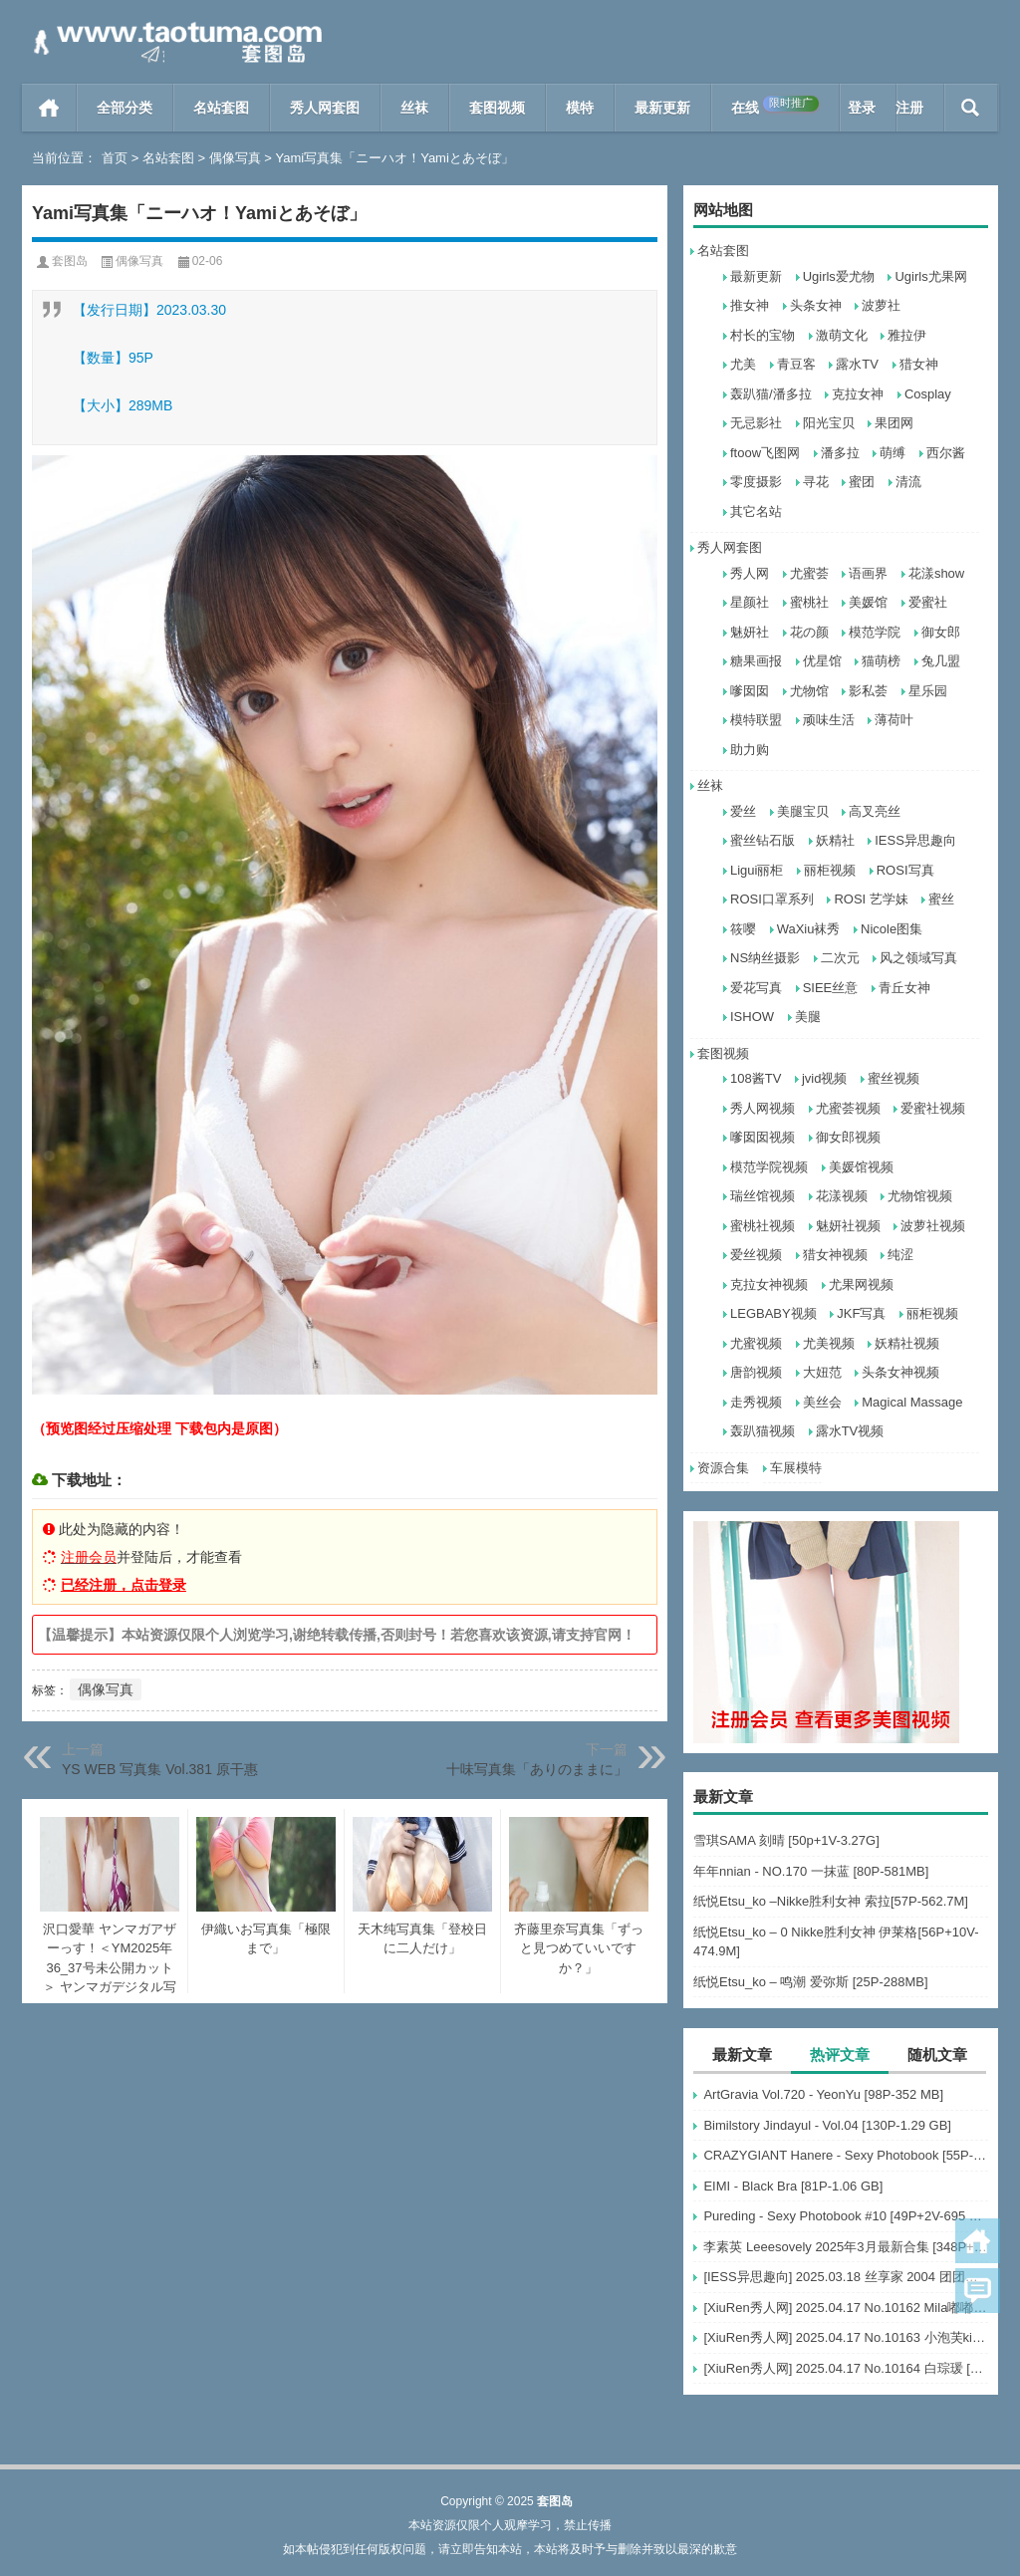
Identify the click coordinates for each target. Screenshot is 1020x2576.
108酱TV (755, 1078)
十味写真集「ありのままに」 (537, 1769)
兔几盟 (940, 660)
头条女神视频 (900, 1372)
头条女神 (816, 305)
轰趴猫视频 (762, 1430)
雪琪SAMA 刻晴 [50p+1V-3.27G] (786, 1840)
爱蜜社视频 (932, 1108)
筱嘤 (743, 928)
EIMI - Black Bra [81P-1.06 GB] (793, 2186)
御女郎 (940, 632)
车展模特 (796, 1467)
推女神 (749, 305)
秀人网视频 (762, 1108)
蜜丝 (941, 899)
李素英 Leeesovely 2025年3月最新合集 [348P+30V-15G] (845, 2246)
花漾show (936, 573)
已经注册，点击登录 (123, 1585)
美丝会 (822, 1402)
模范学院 (874, 632)
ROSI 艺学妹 (870, 899)
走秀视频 (756, 1402)
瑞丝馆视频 (762, 1195)
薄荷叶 (894, 719)
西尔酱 (945, 452)
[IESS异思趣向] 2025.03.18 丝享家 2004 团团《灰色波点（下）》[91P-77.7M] (845, 2276)
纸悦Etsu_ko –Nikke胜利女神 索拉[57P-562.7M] (830, 1901)
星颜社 (749, 602)
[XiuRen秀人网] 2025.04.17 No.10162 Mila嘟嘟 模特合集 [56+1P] (845, 2307)
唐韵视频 (756, 1372)
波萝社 (881, 305)
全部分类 (124, 108)
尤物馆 (809, 690)
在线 (775, 106)
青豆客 (796, 364)
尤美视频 (829, 1343)
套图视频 (497, 108)
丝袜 (414, 108)
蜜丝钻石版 (762, 840)
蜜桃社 (809, 602)
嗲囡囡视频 (762, 1137)
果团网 (894, 422)
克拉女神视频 (769, 1284)
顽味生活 (829, 719)
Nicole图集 (891, 928)
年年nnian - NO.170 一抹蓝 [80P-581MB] (810, 1871)
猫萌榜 (881, 660)
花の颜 (809, 632)
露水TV (857, 364)
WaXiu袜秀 (809, 928)
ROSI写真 (905, 870)
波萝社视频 (932, 1225)
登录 (862, 108)
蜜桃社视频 (762, 1225)
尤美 (743, 364)
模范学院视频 (769, 1166)
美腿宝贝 (803, 811)
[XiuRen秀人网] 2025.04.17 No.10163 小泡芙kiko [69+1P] (845, 2337)
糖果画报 (756, 660)
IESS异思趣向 (915, 840)
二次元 (840, 957)
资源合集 (723, 1467)
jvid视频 (825, 1078)
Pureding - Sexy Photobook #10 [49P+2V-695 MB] (845, 2215)
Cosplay (927, 393)
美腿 (808, 1016)
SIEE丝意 (831, 987)
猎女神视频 (835, 1254)
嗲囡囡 (749, 690)
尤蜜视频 (756, 1343)
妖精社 (835, 840)
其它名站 (756, 511)
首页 (49, 107)
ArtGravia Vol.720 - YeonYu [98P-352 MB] (823, 2094)
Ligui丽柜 (756, 870)
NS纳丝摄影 (765, 957)
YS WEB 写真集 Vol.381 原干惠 (160, 1769)
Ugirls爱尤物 (839, 276)
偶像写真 (235, 157)
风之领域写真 (918, 957)
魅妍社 (749, 632)
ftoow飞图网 (765, 452)
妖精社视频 (907, 1343)
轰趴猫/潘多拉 (771, 393)
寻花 (816, 481)
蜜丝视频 (893, 1078)
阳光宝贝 (829, 422)
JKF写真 (861, 1313)
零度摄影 (756, 481)
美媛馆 (868, 602)
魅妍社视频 (848, 1225)
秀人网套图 (325, 108)
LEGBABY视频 (773, 1313)
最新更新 (662, 108)
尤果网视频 (861, 1284)
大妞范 (822, 1372)
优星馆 (822, 660)
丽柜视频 (830, 870)
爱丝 (743, 811)
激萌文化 (842, 335)
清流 (908, 481)
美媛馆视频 (861, 1166)
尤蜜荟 (809, 573)
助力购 (749, 749)
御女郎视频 (848, 1137)
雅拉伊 (907, 335)
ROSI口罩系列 (772, 899)
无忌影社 (756, 422)
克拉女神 (858, 393)
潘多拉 (840, 452)
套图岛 (70, 261)
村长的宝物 (762, 335)
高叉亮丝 (874, 811)
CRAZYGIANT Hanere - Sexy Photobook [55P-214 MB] (845, 2155)
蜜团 (862, 481)
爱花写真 (756, 987)
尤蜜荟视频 (848, 1108)
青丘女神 (904, 987)
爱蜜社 (927, 602)
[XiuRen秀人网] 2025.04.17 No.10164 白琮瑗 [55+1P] (845, 2368)
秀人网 (749, 573)
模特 (580, 108)
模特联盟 (756, 719)
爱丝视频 (756, 1254)
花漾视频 (842, 1195)
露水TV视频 (850, 1430)
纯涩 (900, 1254)
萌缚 (892, 452)
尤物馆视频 (920, 1195)
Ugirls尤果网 (930, 276)
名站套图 (221, 108)
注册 (909, 108)
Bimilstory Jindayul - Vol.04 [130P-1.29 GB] (827, 2125)
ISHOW (752, 1016)
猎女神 (918, 364)
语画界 (868, 573)
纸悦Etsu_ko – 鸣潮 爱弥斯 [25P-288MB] (810, 1981)
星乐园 (927, 690)
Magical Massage (912, 1402)
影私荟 (868, 690)
